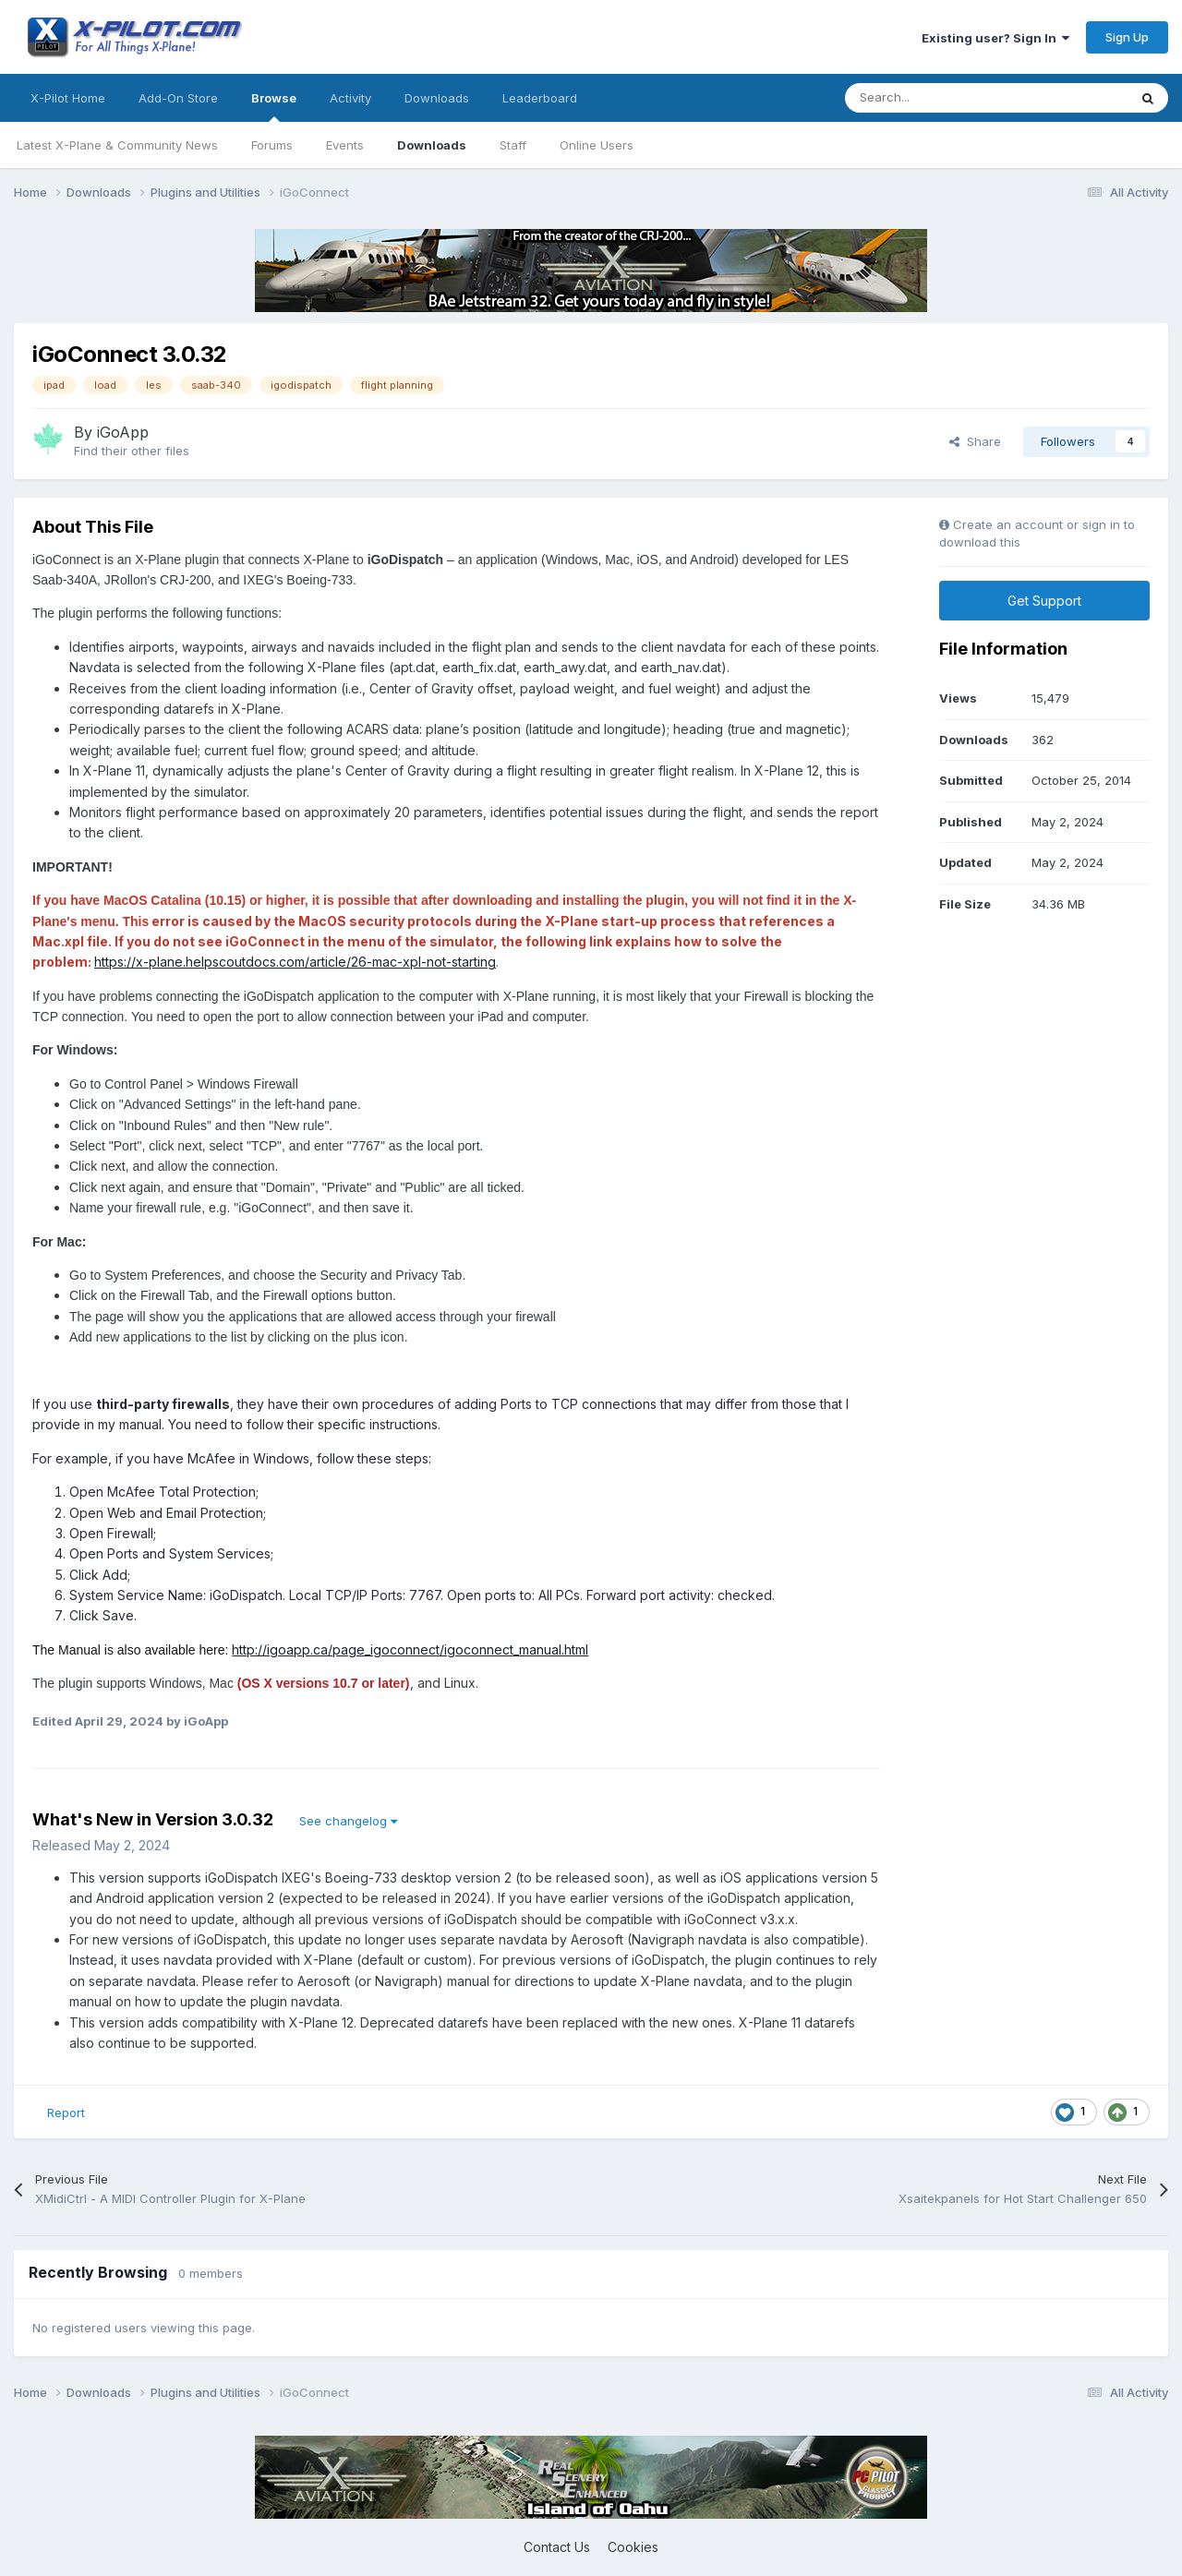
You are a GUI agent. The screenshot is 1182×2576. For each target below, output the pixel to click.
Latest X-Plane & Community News (117, 145)
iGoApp (123, 432)
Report (66, 2112)
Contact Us (557, 2547)
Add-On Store (178, 97)
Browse (273, 106)
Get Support (1044, 600)
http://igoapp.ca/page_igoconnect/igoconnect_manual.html (410, 1649)
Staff (513, 145)
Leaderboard (539, 97)
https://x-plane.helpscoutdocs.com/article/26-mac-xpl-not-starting (295, 961)
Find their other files (131, 450)
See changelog (348, 1820)
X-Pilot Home (67, 97)
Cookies (633, 2547)
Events (345, 145)
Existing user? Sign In (995, 37)
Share (975, 441)
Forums (272, 145)
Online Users (596, 145)
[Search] (945, 98)
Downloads (431, 145)
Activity (350, 97)
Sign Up (1127, 37)
